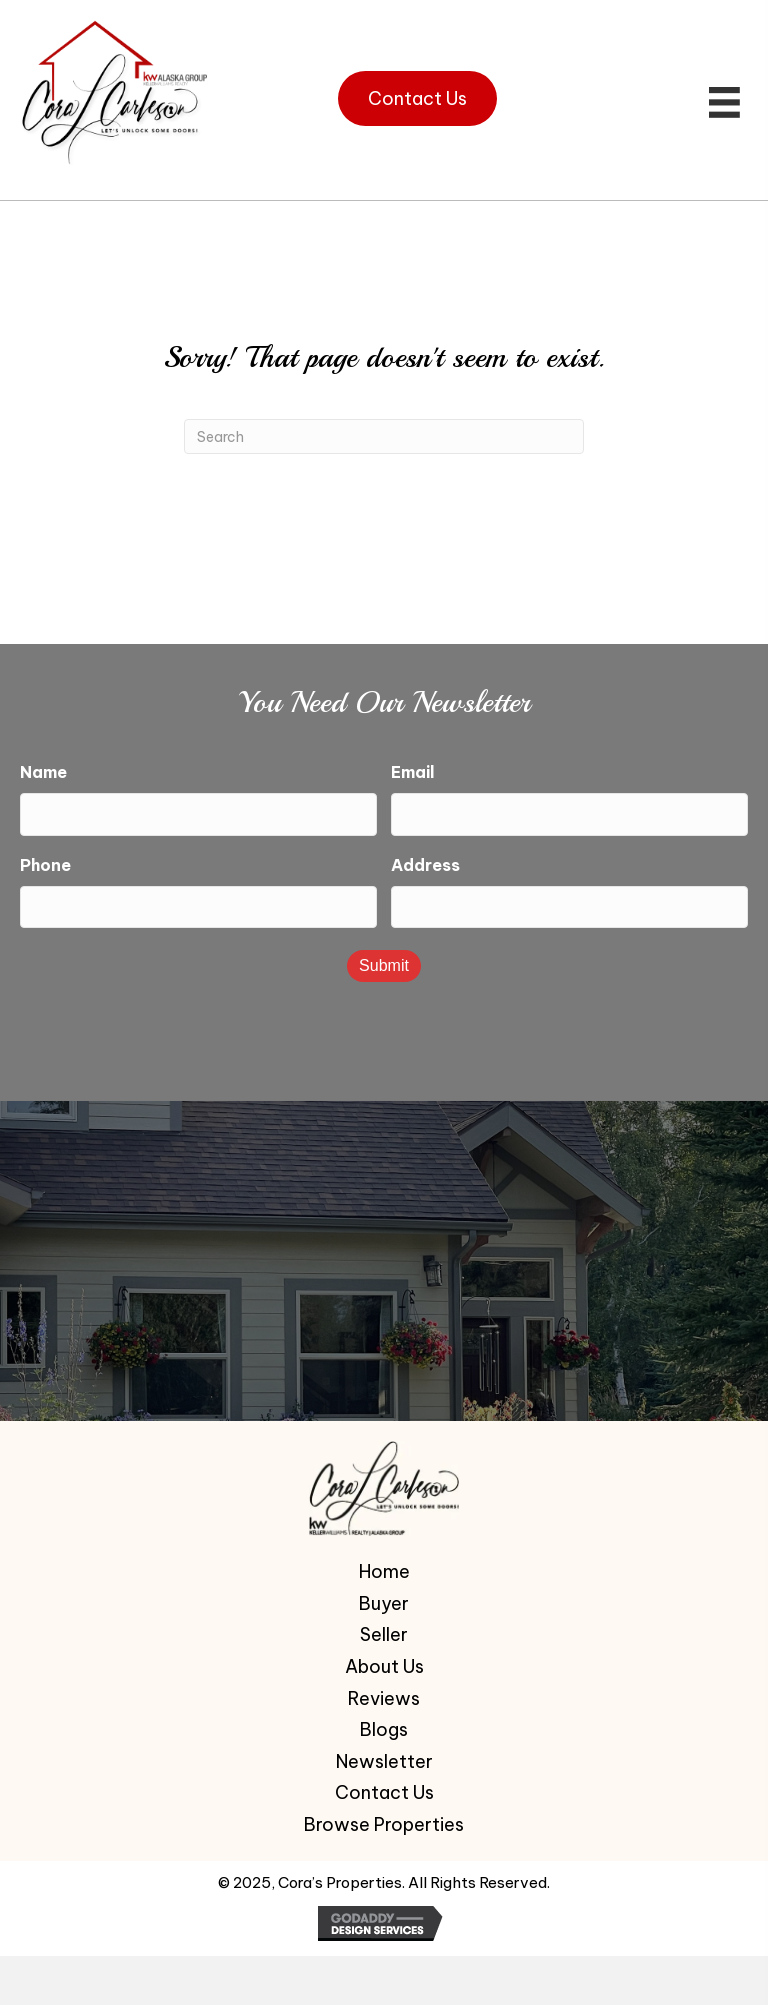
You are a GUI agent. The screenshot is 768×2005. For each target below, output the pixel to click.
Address (425, 862)
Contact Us (384, 1787)
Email (413, 772)
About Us (384, 1661)
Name (43, 772)
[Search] (384, 436)
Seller (384, 1630)
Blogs (384, 1724)
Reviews (384, 1693)
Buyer (384, 1598)
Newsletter (384, 1756)
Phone (45, 862)
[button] (417, 98)
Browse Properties (384, 1819)
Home (384, 1566)
